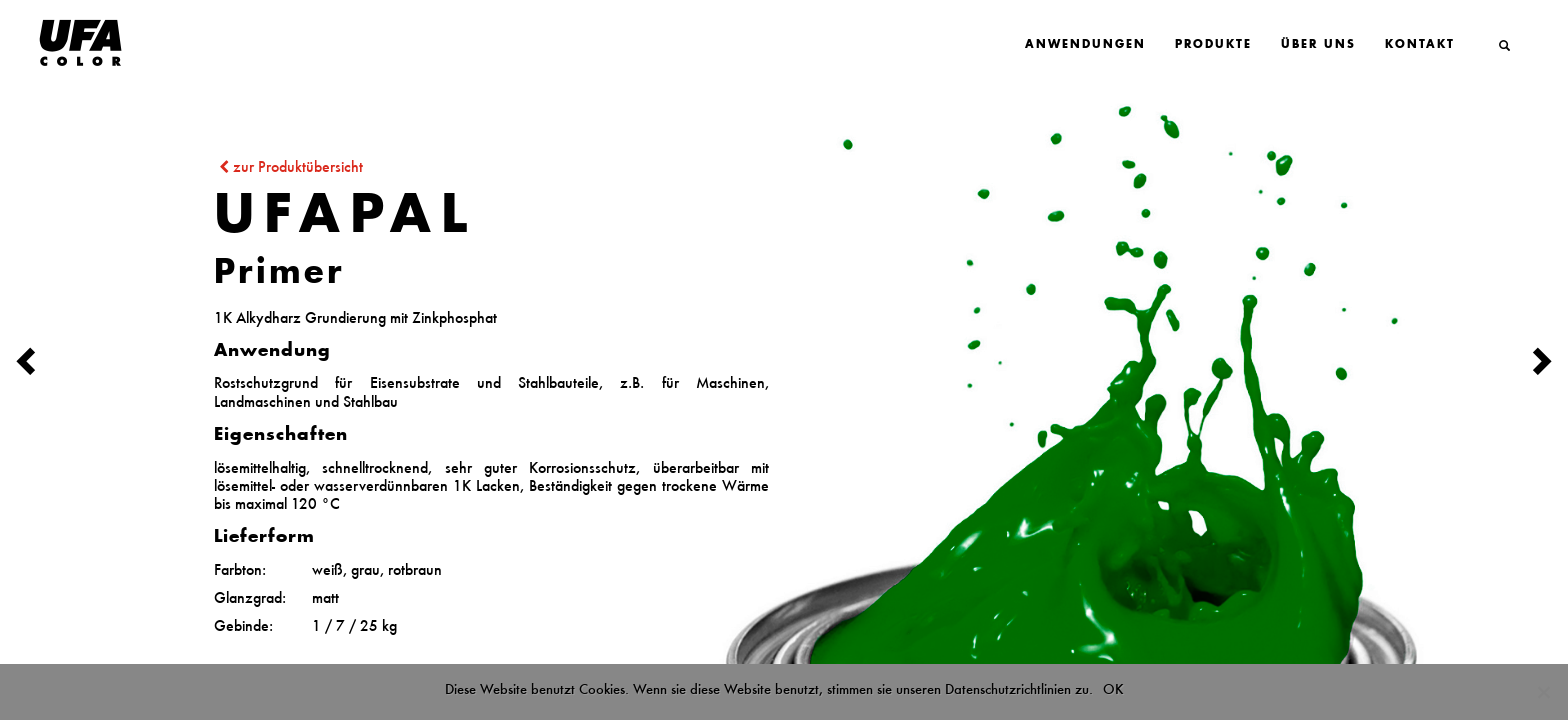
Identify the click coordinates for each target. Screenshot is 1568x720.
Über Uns (1318, 45)
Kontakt (1420, 45)
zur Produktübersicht (288, 167)
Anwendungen (1085, 45)
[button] (117, 360)
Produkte (1213, 45)
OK (1113, 689)
